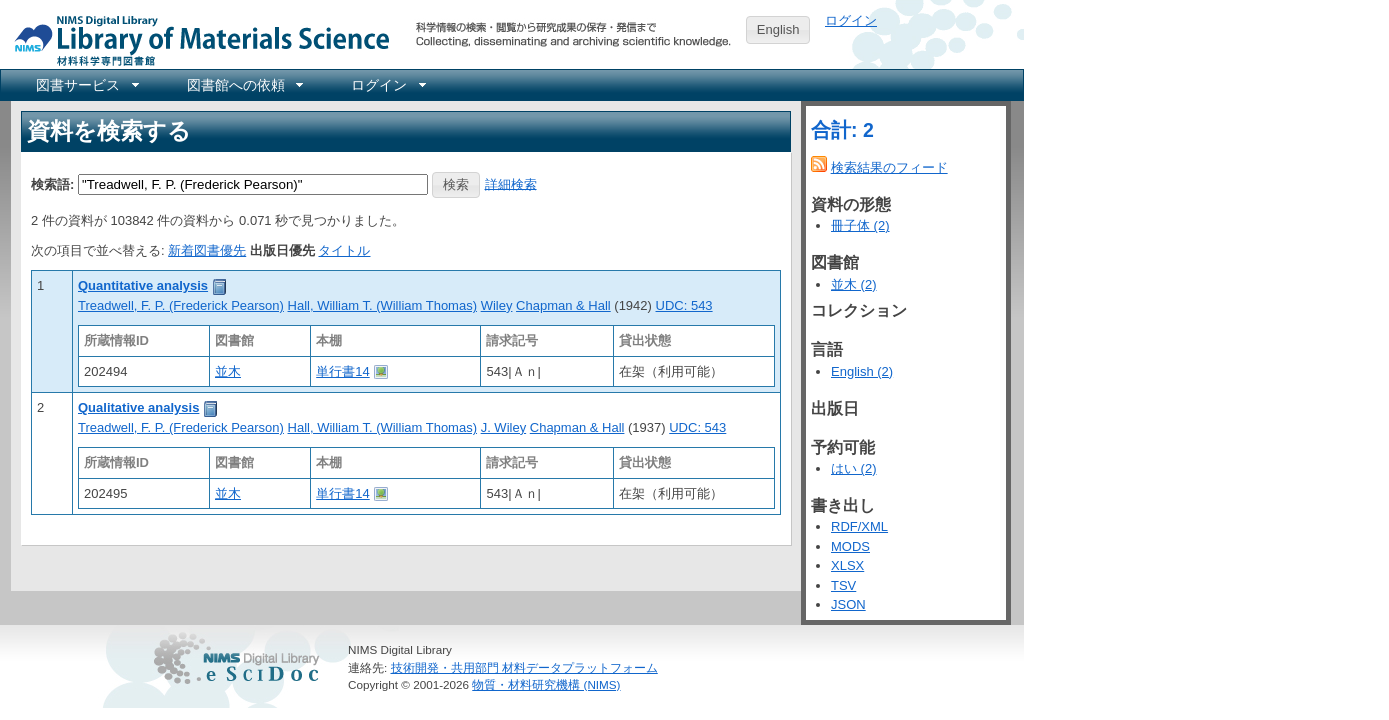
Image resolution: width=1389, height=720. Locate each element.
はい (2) (854, 468)
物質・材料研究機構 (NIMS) (546, 684)
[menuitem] (86, 85)
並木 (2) (854, 284)
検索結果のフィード (889, 167)
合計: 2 (842, 130)
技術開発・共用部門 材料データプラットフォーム (524, 667)
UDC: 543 (684, 305)
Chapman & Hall (563, 305)
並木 (228, 371)
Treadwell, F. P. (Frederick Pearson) (181, 305)
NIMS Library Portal (196, 39)
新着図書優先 (207, 250)
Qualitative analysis (138, 407)
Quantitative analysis (143, 285)
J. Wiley (504, 427)
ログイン (851, 20)
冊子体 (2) (860, 225)
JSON (848, 604)
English (778, 29)
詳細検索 (511, 183)
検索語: (52, 183)
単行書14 (342, 371)
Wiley (497, 305)
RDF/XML (859, 526)
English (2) (862, 371)
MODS (850, 546)
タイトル (344, 250)
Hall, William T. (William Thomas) (382, 305)
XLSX (847, 565)
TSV (843, 585)
